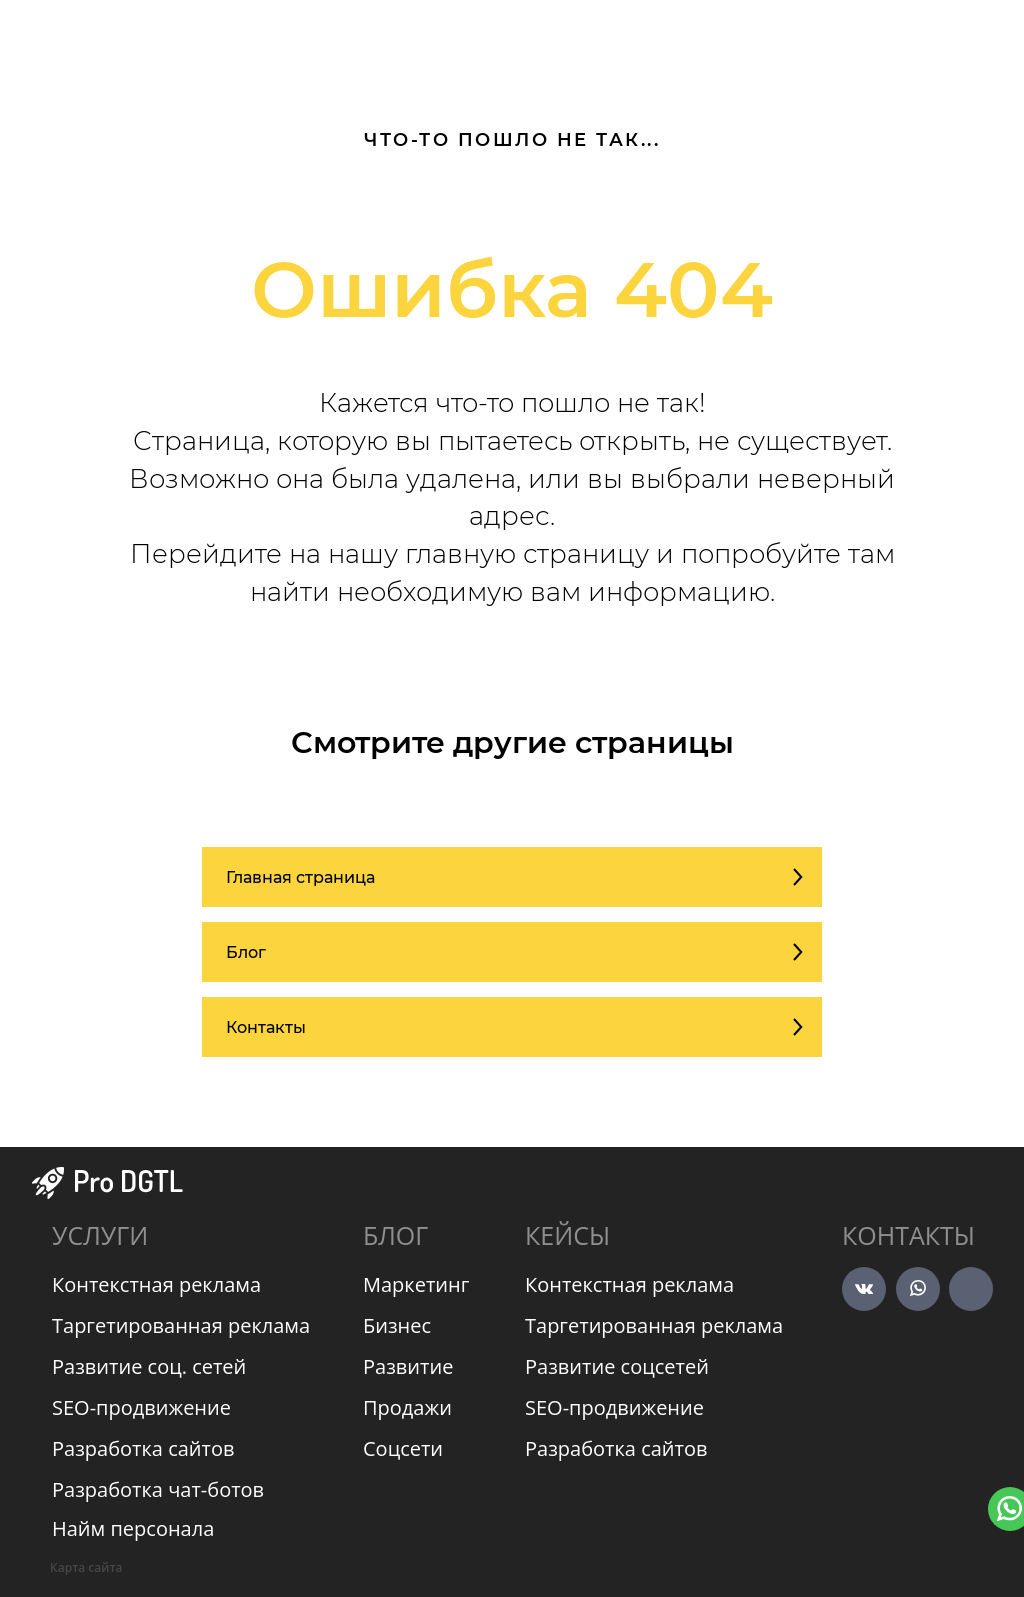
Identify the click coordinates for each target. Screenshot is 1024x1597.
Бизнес (397, 1325)
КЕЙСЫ (567, 1235)
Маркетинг (416, 1284)
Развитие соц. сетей (149, 1366)
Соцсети (403, 1448)
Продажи (407, 1407)
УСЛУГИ (100, 1235)
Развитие (408, 1366)
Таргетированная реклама (181, 1325)
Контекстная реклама (156, 1284)
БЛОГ (395, 1235)
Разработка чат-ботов (158, 1489)
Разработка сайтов (143, 1448)
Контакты (908, 1235)
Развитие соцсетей (617, 1366)
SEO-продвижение (141, 1407)
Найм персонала (133, 1528)
